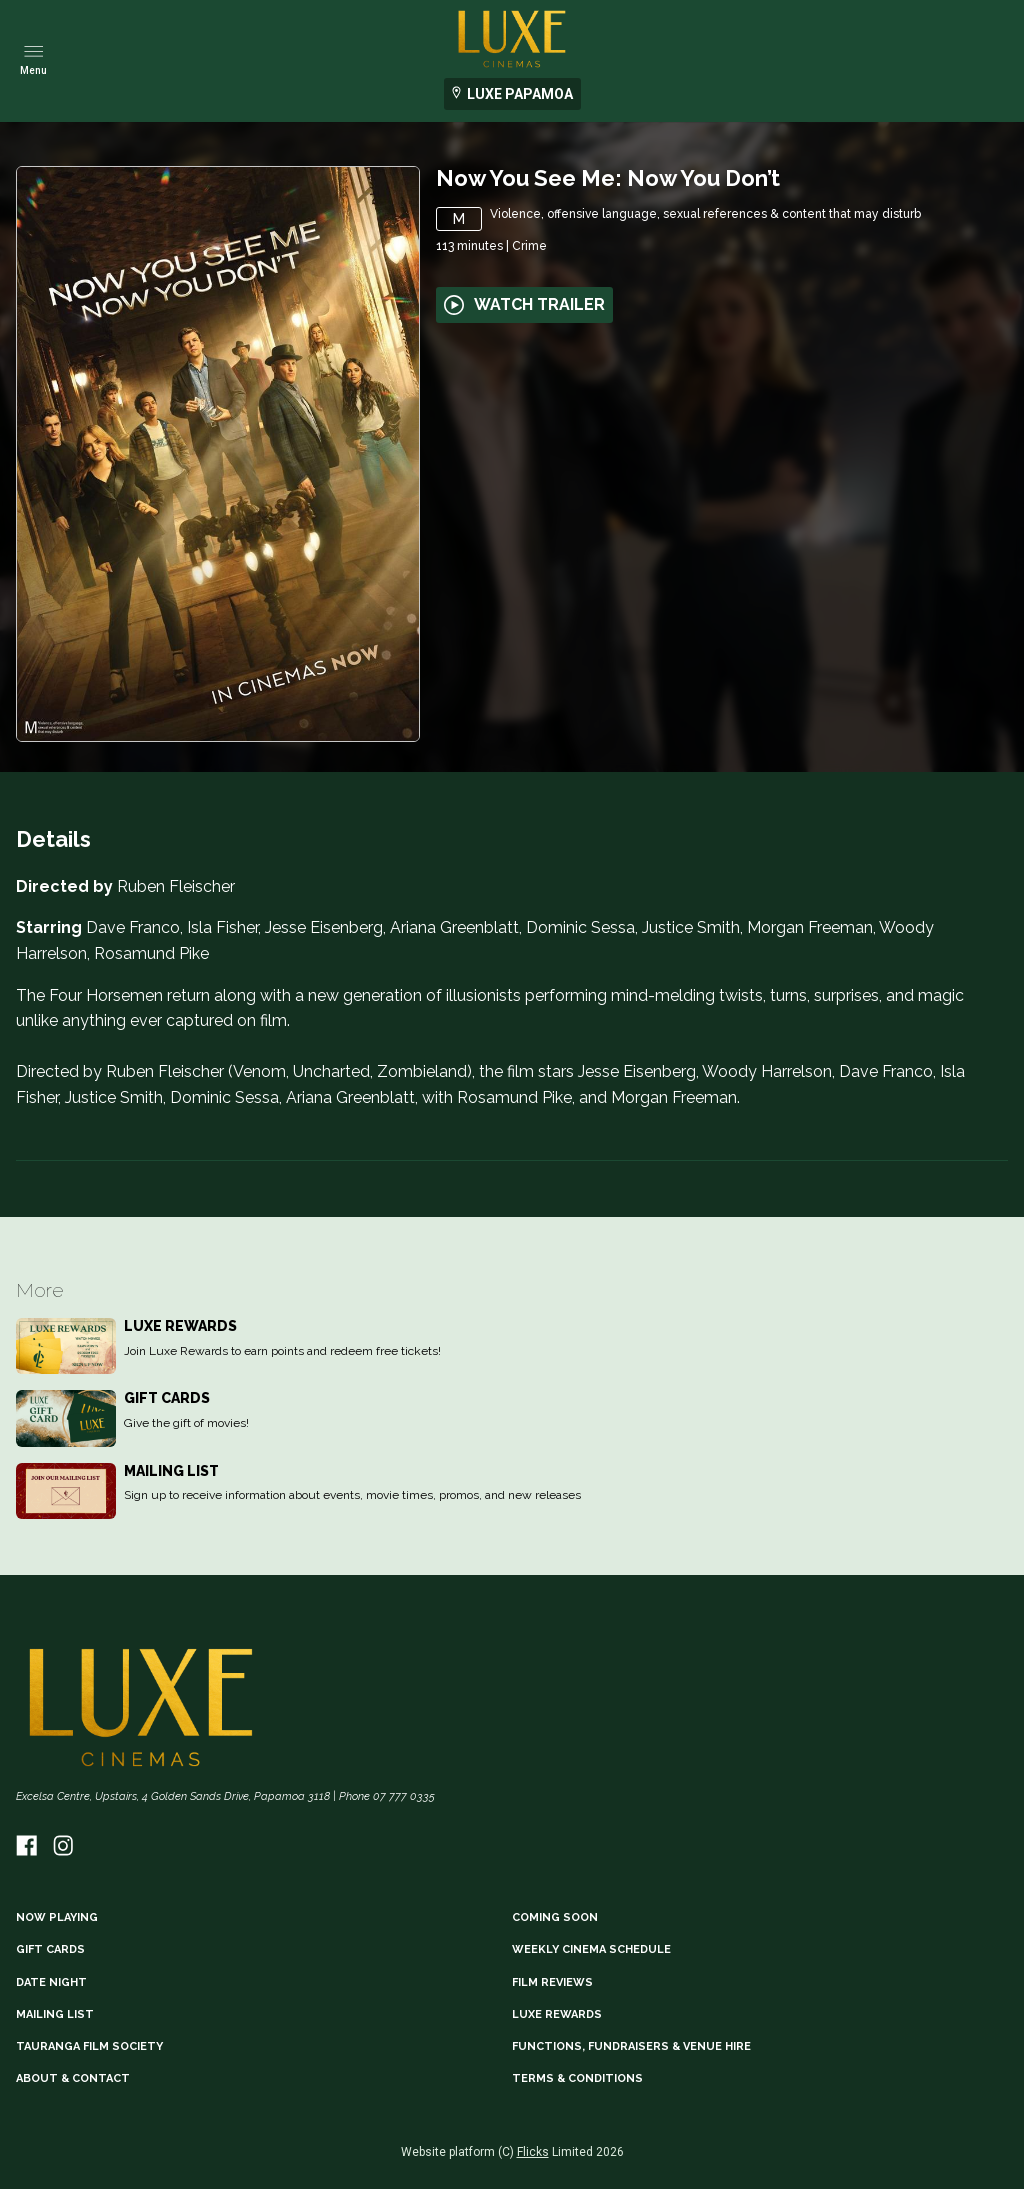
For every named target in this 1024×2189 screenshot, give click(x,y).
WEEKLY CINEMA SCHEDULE (591, 1949)
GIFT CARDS (50, 1949)
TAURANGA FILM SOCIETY (89, 2046)
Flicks (533, 2152)
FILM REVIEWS (552, 1982)
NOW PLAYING (57, 1917)
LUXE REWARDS (557, 2014)
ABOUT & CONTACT (73, 2078)
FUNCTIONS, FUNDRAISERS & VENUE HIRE (631, 2046)
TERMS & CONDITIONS (577, 2078)
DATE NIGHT (51, 1982)
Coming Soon (555, 1917)
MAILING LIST (55, 2014)
